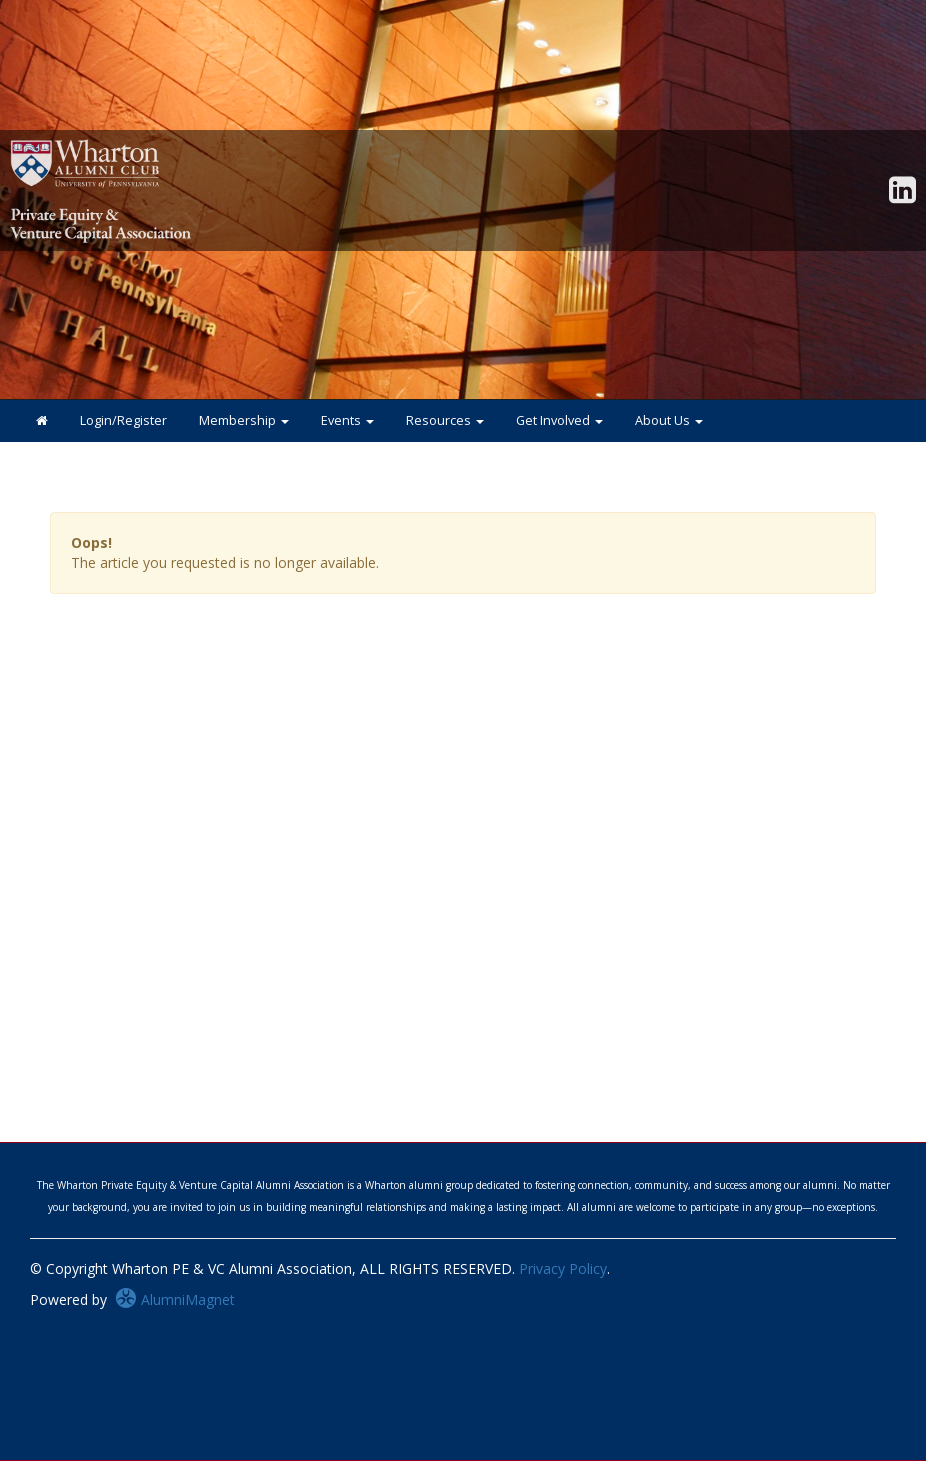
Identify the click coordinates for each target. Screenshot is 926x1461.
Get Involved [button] (559, 420)
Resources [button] (445, 420)
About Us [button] (669, 420)
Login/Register (123, 420)
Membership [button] (244, 420)
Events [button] (347, 420)
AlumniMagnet (175, 1299)
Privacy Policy (563, 1268)
